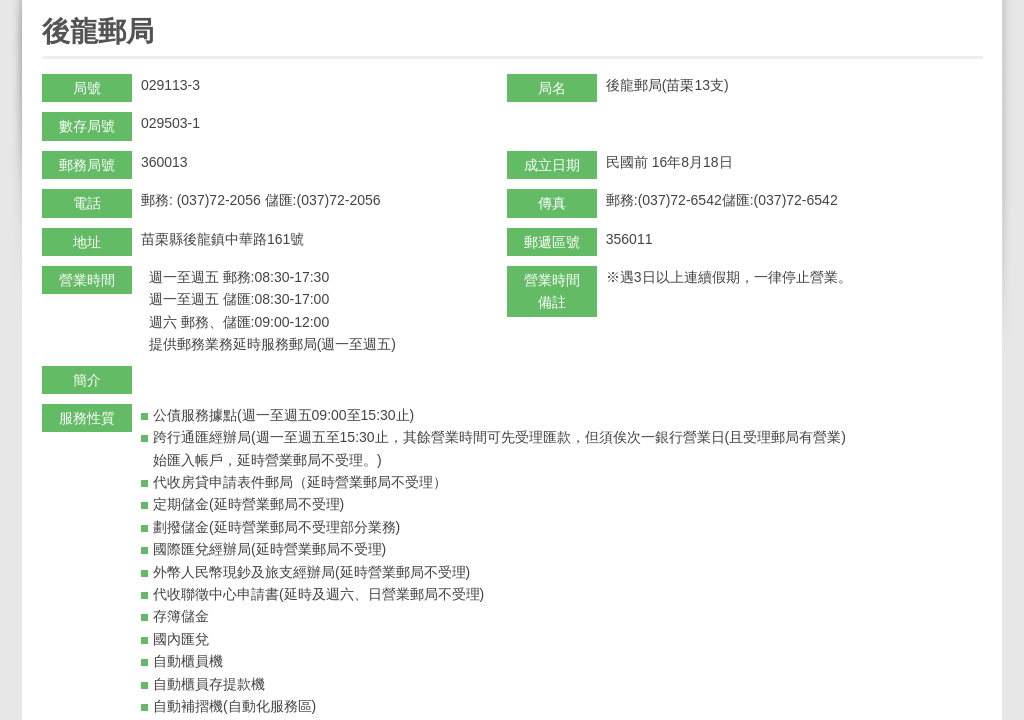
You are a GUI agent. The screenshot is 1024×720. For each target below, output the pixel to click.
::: (48, 8)
